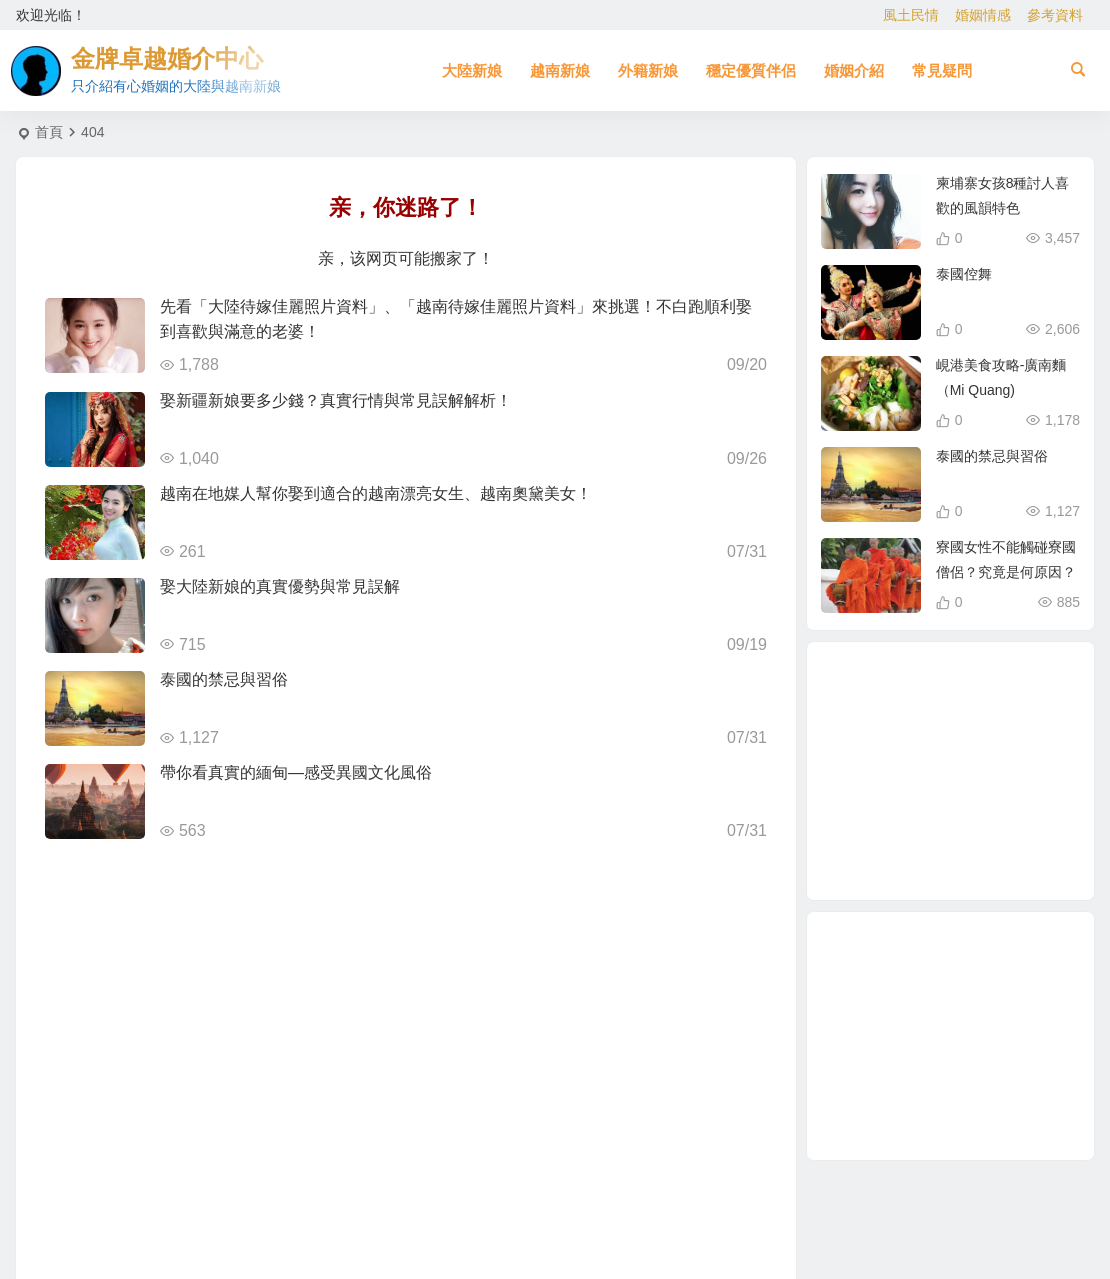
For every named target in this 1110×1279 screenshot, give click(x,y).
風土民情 (911, 15)
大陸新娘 (472, 70)
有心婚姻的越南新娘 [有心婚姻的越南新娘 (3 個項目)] (892, 721)
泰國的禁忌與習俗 (224, 679)
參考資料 (1055, 15)
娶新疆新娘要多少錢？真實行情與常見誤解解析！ (336, 400)
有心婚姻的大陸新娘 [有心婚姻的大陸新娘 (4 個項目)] (978, 825)
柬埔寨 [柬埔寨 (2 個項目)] (918, 816)
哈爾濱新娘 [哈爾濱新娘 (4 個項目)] (953, 774)
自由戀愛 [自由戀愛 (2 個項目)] (933, 689)
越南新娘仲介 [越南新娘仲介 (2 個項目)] (1000, 721)
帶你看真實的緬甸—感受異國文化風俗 (296, 772)
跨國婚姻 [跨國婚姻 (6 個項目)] (928, 732)
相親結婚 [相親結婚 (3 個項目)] (997, 846)
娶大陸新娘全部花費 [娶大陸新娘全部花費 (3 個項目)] (991, 702)
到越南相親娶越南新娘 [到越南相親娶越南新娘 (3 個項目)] (887, 775)
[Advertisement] (951, 1036)
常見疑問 (942, 70)
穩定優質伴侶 (751, 70)
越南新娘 (560, 70)
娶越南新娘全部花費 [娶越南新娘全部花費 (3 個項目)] (895, 834)
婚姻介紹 (854, 70)
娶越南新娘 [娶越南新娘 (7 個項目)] (943, 857)
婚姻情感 (983, 15)
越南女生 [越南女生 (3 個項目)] (1020, 798)
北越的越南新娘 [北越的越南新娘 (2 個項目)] (1003, 749)
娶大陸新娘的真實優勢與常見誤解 (280, 586)
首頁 (49, 132)
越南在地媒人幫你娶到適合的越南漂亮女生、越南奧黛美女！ (376, 493)
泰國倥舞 (964, 274)
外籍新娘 (648, 70)
